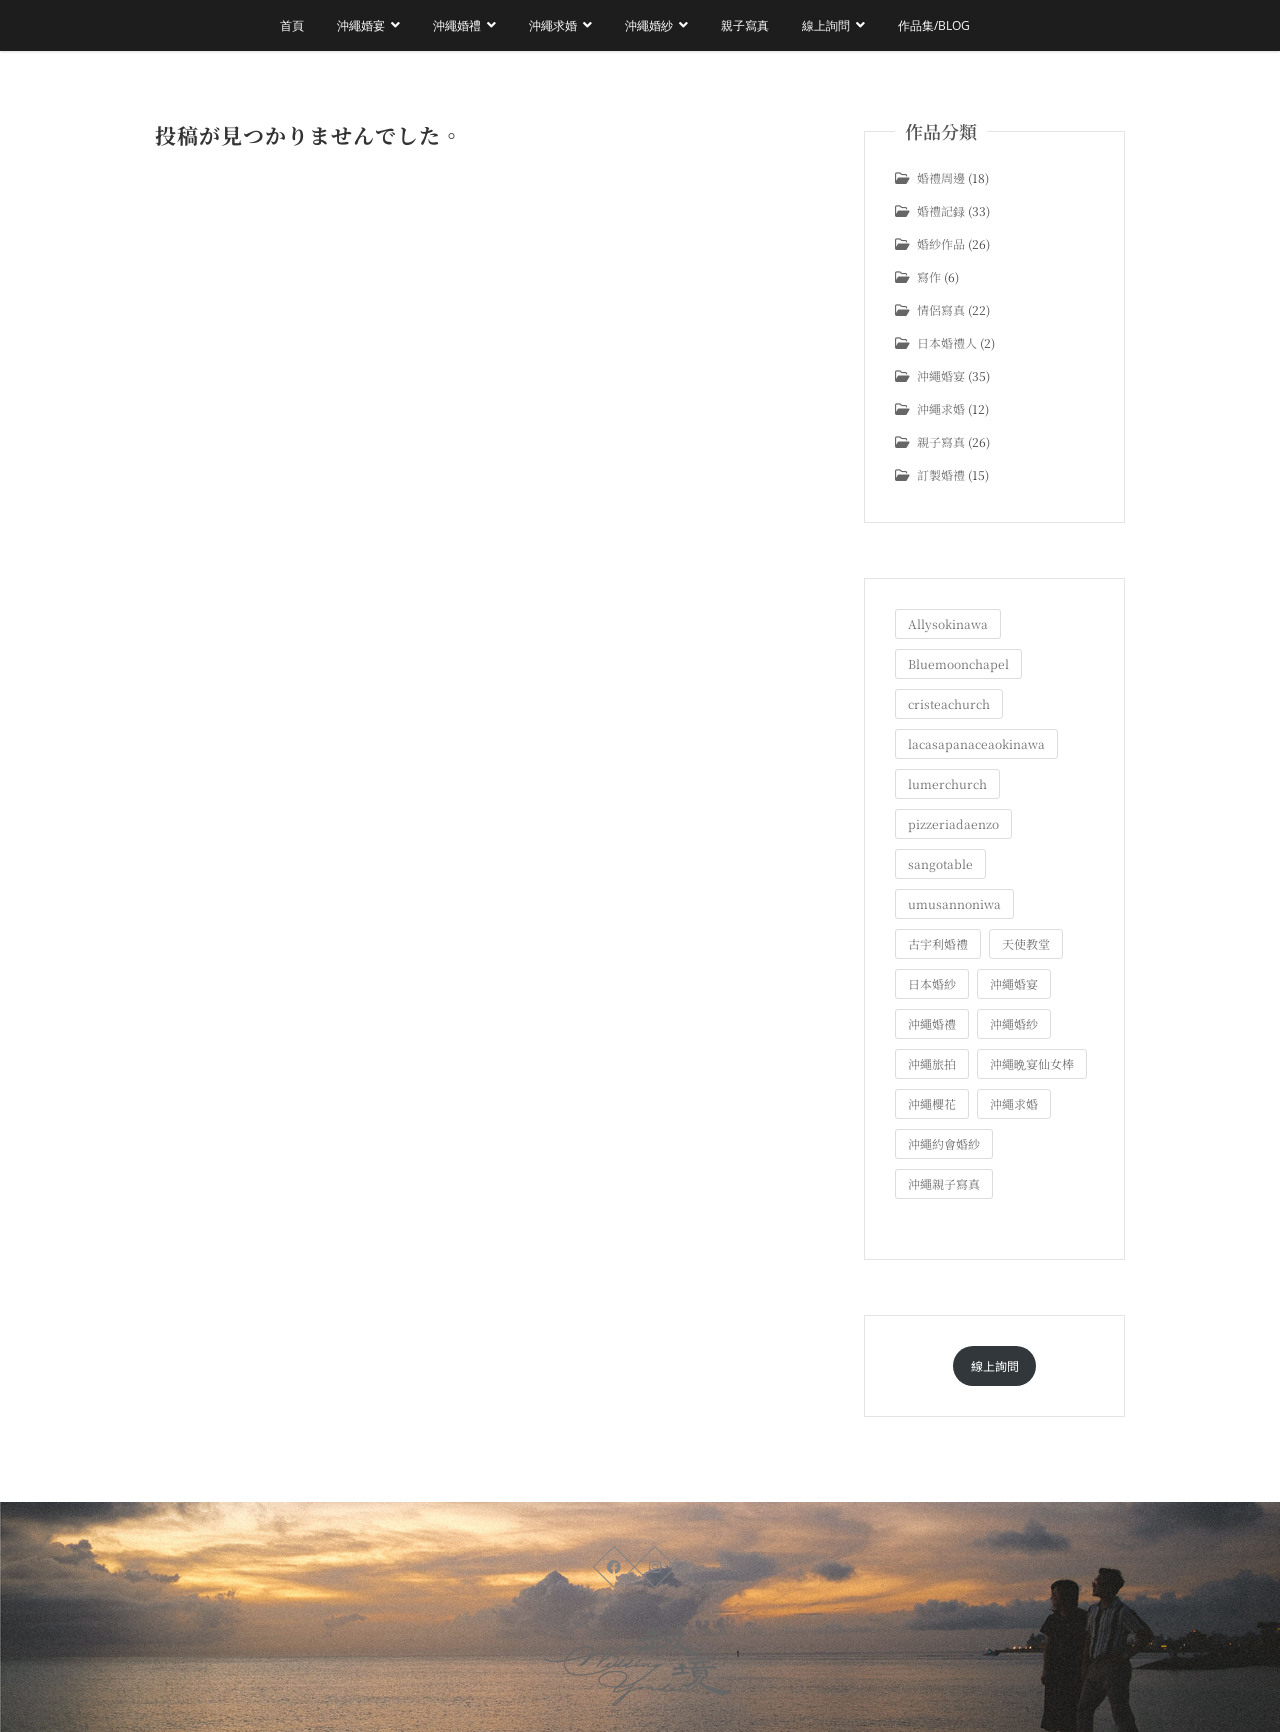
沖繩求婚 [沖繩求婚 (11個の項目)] (1014, 1103)
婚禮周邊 (941, 177)
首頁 (292, 25)
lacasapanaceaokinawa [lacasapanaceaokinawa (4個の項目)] (976, 743)
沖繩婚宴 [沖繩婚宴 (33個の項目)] (1014, 983)
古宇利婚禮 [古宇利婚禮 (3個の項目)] (938, 943)
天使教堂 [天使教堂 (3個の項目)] (1026, 943)
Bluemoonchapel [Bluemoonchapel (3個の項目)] (958, 663)
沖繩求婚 (553, 25)
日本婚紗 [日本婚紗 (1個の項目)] (932, 983)
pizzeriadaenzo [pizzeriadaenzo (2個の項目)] (953, 823)
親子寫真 (745, 25)
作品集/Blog (934, 25)
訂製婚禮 (941, 474)
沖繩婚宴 (361, 25)
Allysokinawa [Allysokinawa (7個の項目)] (948, 623)
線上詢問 (826, 25)
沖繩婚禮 (457, 25)
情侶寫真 (941, 309)
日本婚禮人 (947, 342)
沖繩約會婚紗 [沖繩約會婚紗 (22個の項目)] (944, 1143)
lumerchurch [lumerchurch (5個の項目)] (947, 783)
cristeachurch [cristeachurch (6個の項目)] (949, 703)
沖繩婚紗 (649, 25)
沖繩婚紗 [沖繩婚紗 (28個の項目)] (1014, 1023)
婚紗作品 (941, 243)
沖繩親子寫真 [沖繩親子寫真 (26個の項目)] (944, 1183)
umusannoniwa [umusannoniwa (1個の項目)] (954, 903)
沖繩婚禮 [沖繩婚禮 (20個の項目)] (932, 1023)
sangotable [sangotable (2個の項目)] (940, 863)
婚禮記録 (941, 210)
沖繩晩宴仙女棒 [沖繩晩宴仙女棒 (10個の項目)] (1032, 1063)
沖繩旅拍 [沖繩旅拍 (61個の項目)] (932, 1063)
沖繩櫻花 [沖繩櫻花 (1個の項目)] (932, 1103)
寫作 (929, 276)
